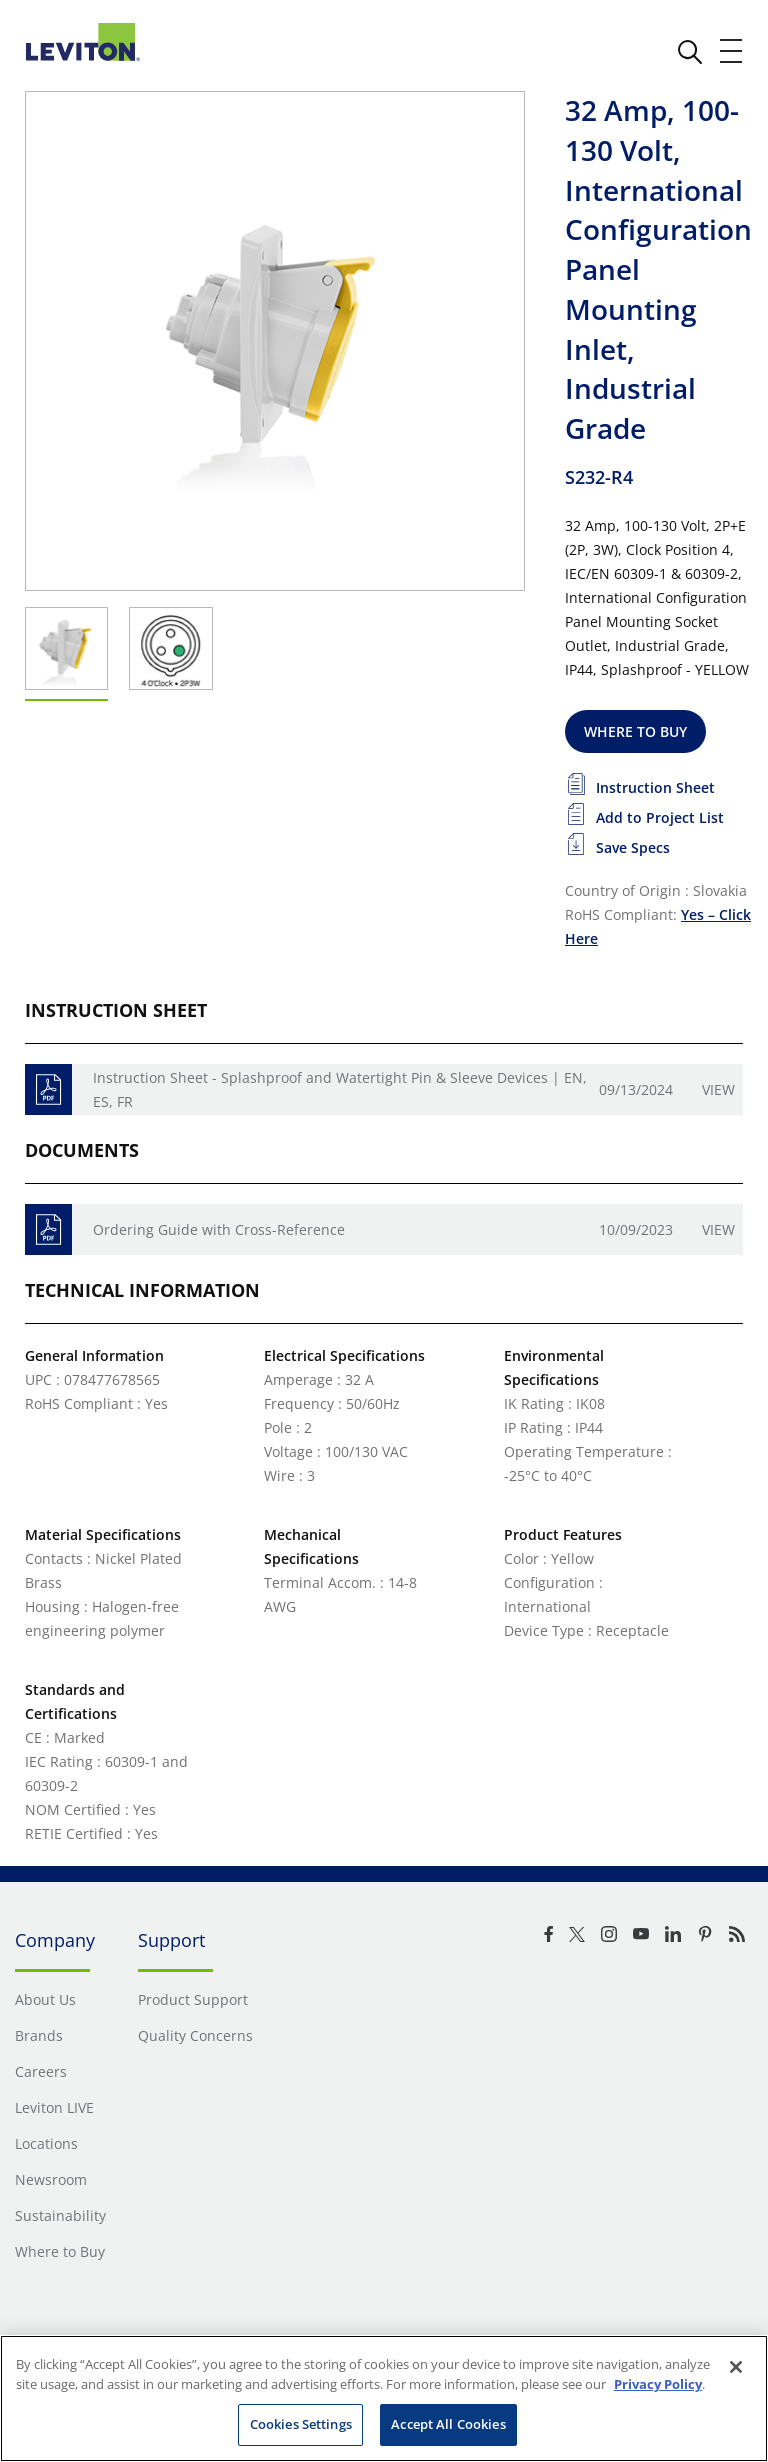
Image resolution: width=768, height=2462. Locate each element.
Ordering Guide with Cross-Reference (219, 1229)
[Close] (736, 2367)
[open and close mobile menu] (732, 51)
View (718, 1089)
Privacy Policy (658, 2384)
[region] (384, 2398)
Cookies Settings (301, 2424)
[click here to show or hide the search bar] (690, 52)
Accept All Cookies (448, 2424)
